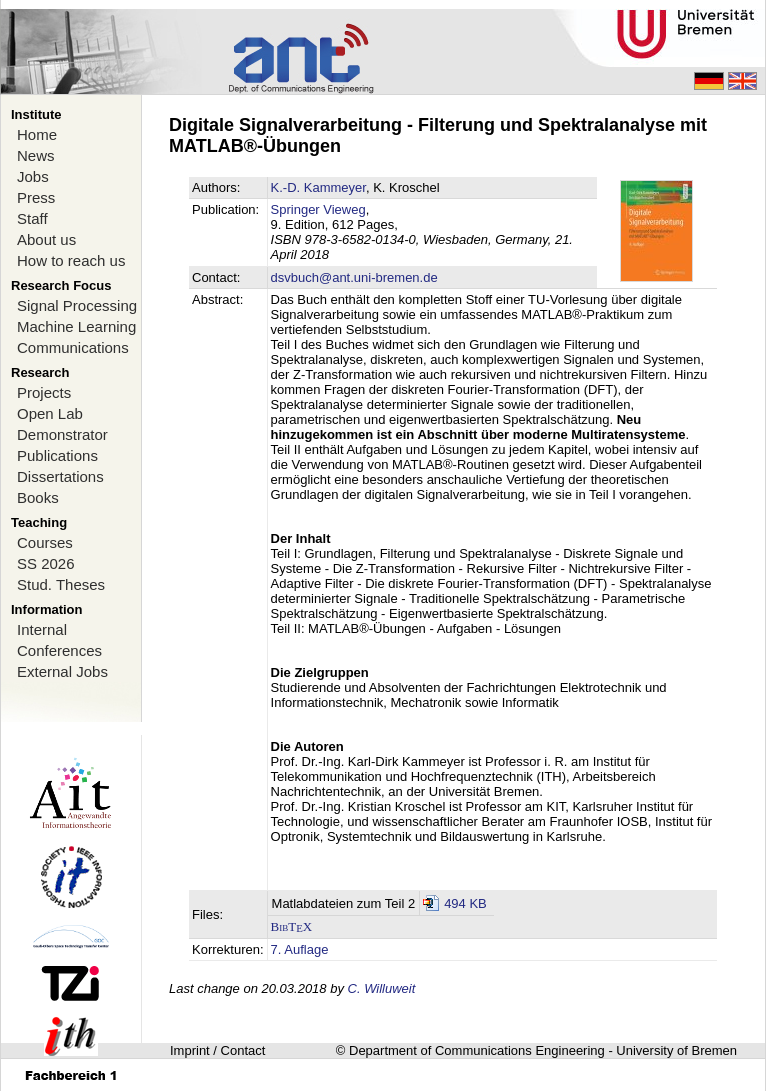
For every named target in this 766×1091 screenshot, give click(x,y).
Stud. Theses (61, 584)
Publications (57, 455)
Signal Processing (77, 305)
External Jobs (62, 671)
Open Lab (50, 413)
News (36, 155)
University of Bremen (676, 1050)
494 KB (465, 903)
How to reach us (71, 260)
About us (46, 239)
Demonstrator (62, 434)
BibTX (292, 926)
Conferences (59, 650)
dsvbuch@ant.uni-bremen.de (354, 277)
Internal (42, 629)
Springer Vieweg (318, 209)
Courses (45, 542)
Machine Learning (76, 326)
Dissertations (60, 476)
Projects (44, 392)
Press (36, 197)
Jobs (33, 176)
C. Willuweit (382, 988)
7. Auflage (300, 949)
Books (38, 497)
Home (37, 134)
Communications (73, 347)
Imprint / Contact (217, 1050)
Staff (32, 218)
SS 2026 (46, 563)
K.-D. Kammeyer (318, 187)
